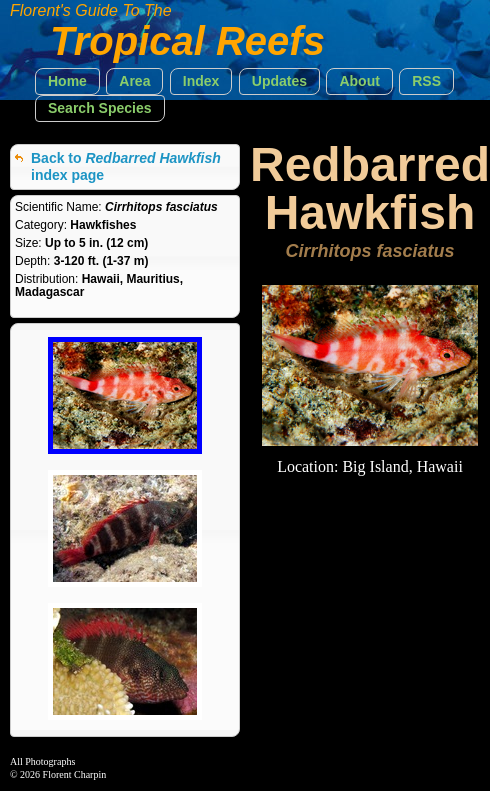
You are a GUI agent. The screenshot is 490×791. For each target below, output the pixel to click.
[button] (67, 81)
